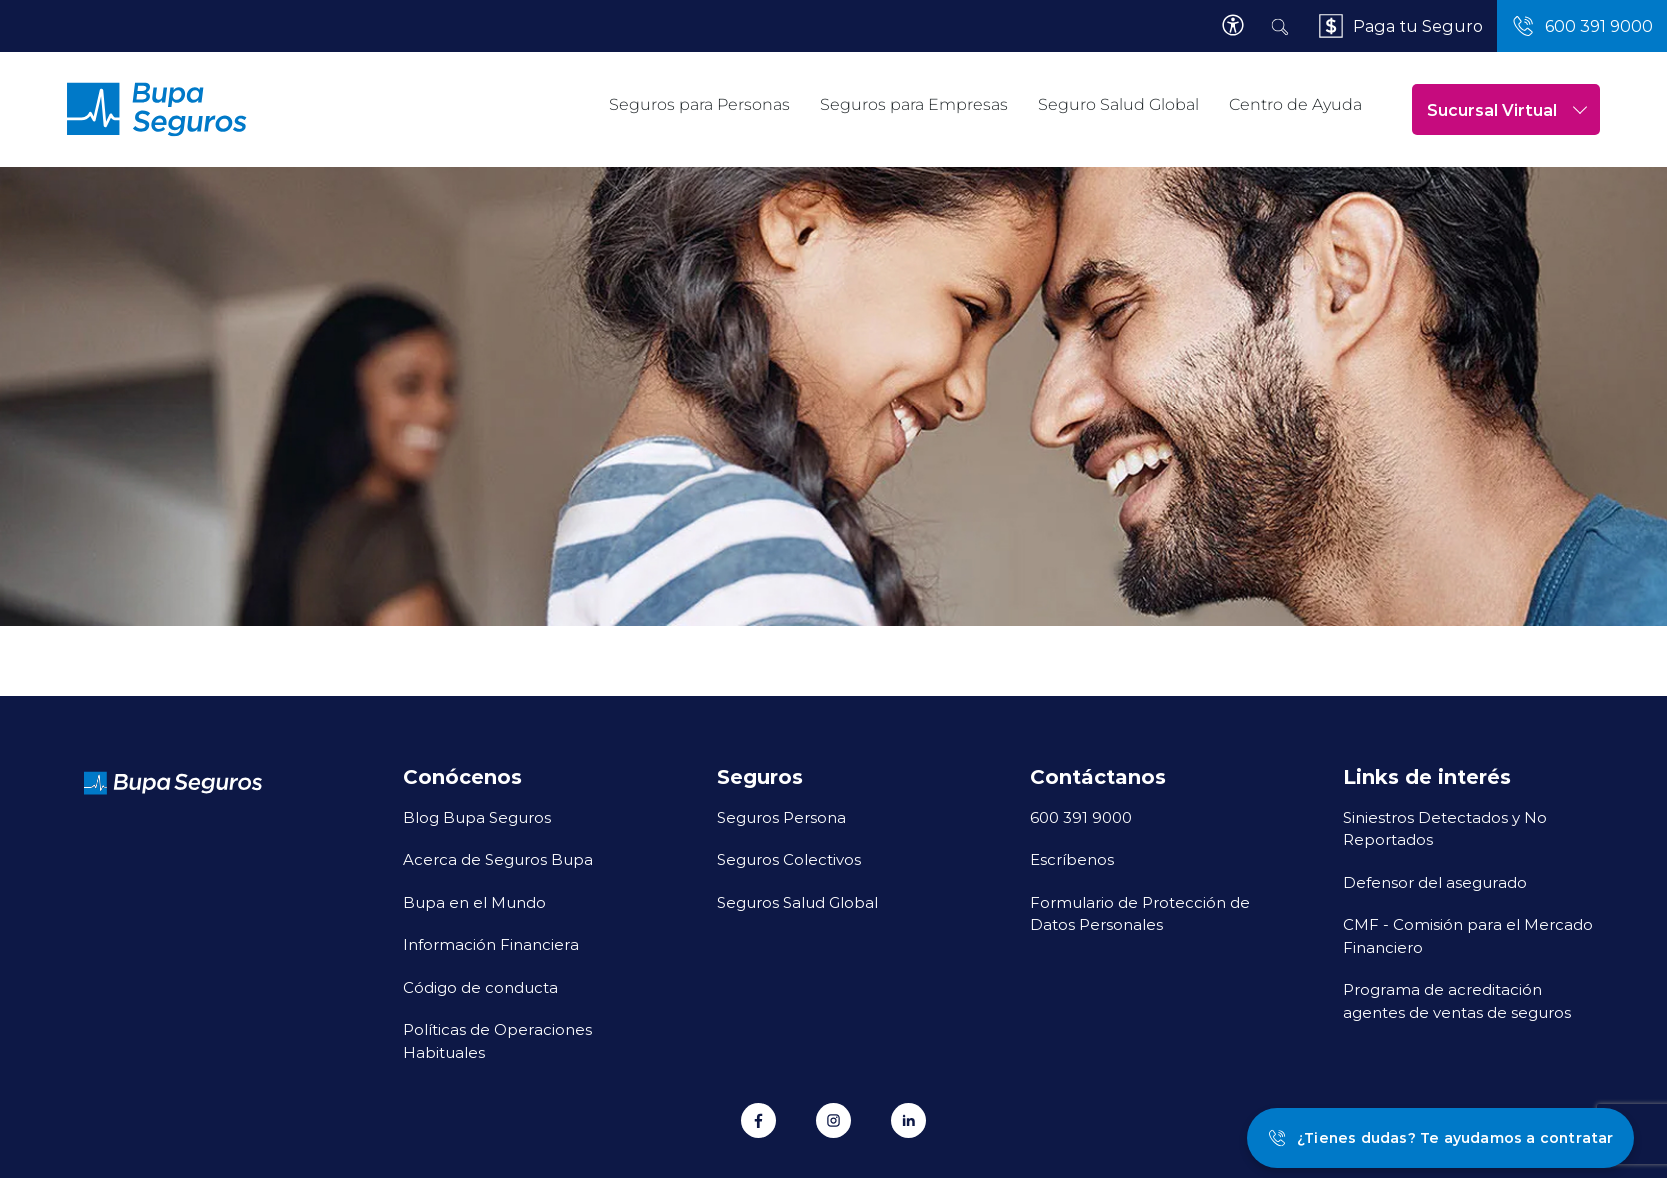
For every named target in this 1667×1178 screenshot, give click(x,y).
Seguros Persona (781, 817)
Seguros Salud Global (797, 902)
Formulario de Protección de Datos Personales (1140, 913)
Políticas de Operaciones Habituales (497, 1040)
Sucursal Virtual (1507, 109)
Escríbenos (1072, 859)
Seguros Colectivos (789, 859)
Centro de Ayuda (1295, 104)
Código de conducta (480, 987)
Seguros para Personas (699, 104)
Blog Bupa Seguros (477, 817)
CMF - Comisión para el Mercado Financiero (1468, 935)
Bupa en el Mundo (474, 902)
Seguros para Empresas (914, 104)
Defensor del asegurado (1435, 882)
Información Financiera (491, 944)
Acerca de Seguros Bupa (498, 859)
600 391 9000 (1081, 817)
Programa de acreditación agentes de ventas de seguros (1457, 1000)
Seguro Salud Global (1118, 104)
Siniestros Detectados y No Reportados (1445, 828)
